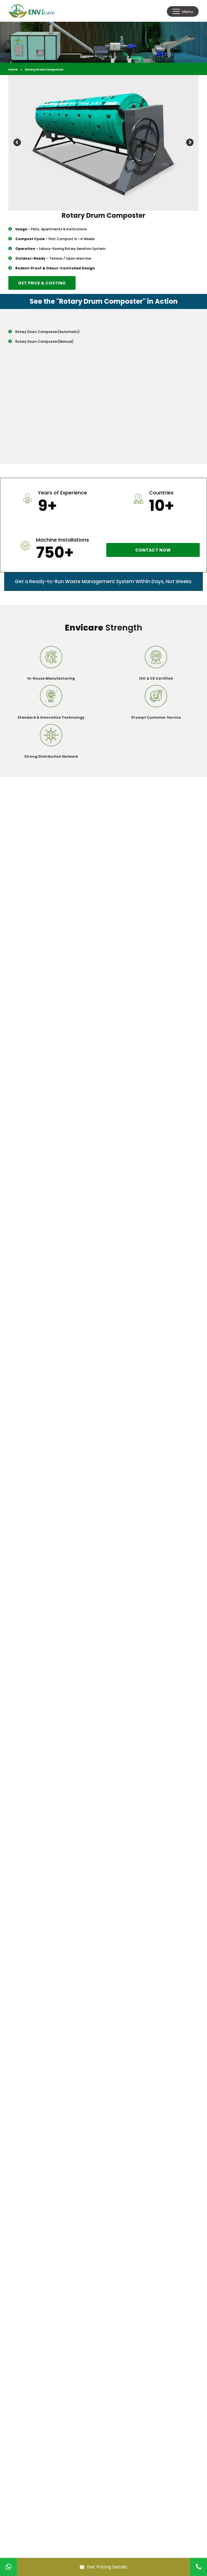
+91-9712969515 (40, 2387)
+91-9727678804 (41, 2380)
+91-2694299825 (41, 2394)
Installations (35, 2298)
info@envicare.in (42, 2405)
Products (31, 2288)
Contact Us (33, 2318)
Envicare (30, 2279)
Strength (103, 628)
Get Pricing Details (103, 2567)
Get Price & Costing (42, 283)
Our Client (32, 2308)
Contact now (153, 550)
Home (13, 69)
